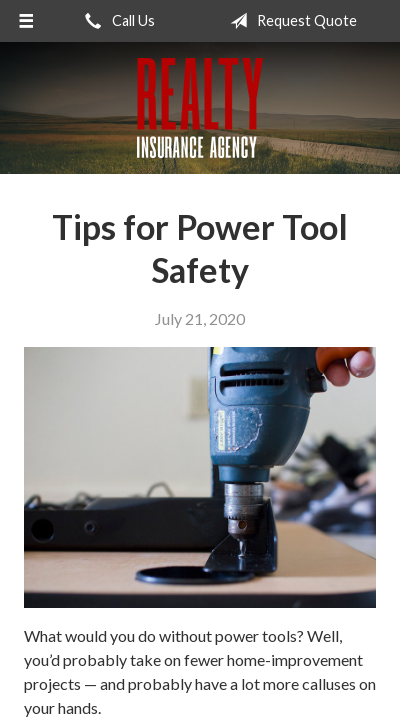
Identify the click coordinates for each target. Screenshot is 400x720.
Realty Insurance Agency (200, 108)
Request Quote (289, 21)
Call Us (116, 21)
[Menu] (26, 21)
